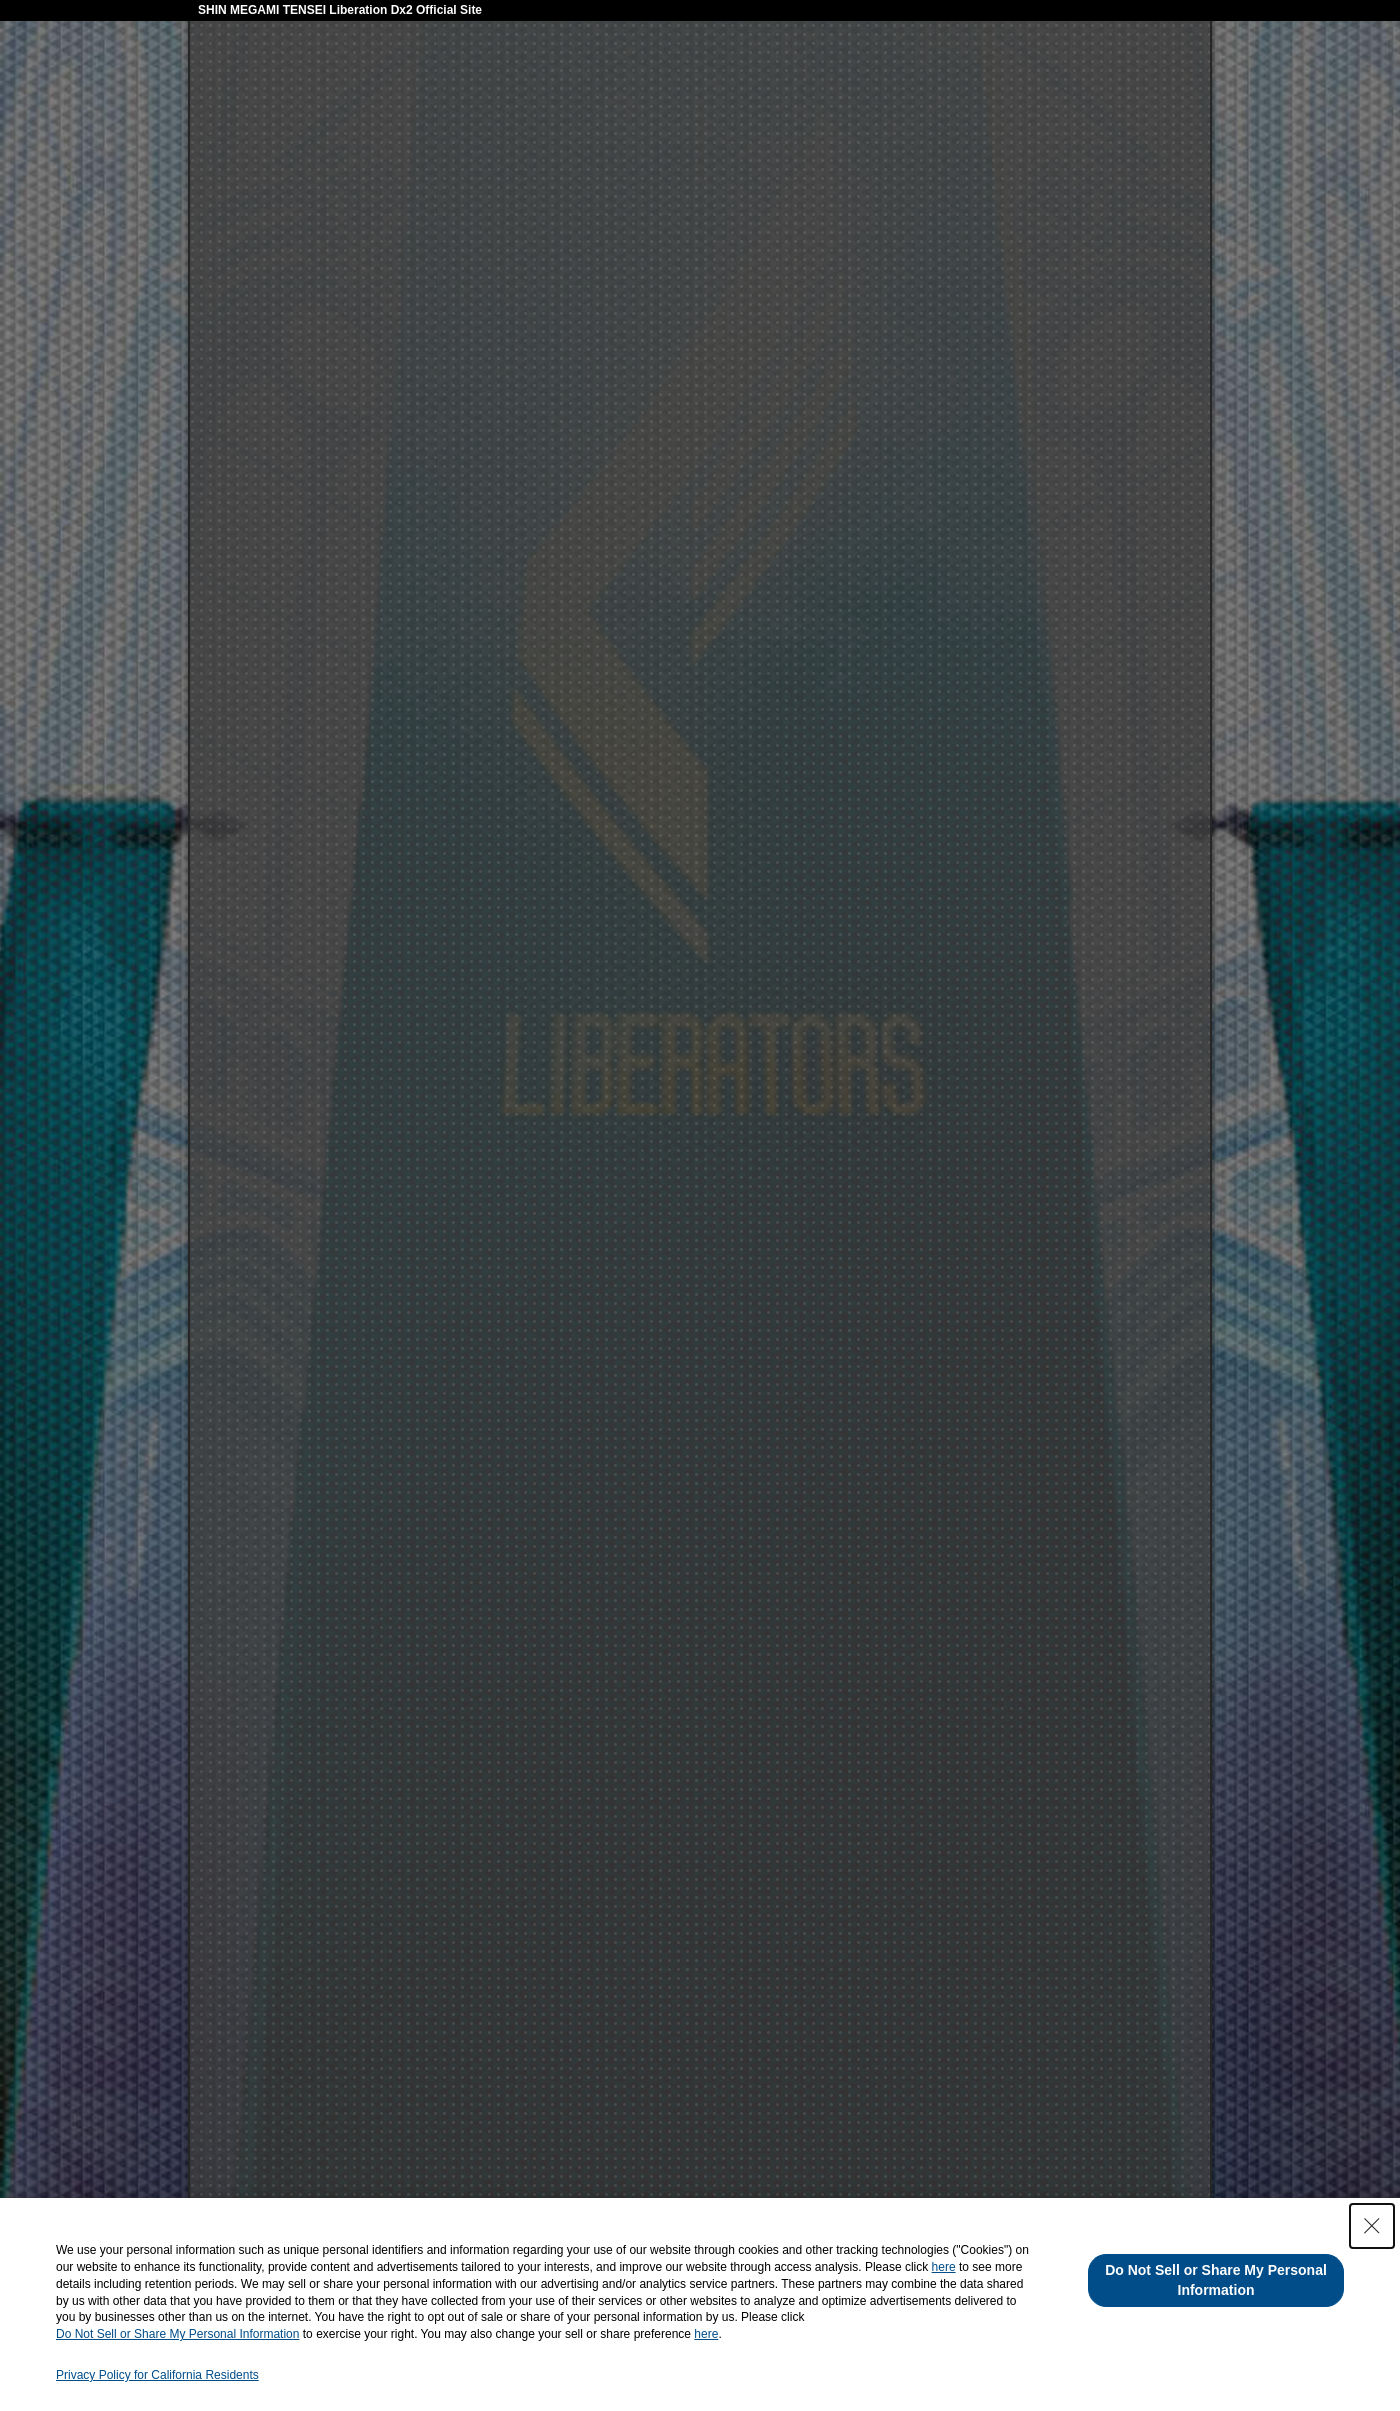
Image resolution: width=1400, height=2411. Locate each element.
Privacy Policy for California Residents (157, 2375)
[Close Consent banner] (1372, 2226)
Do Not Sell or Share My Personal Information (177, 2334)
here (944, 2267)
